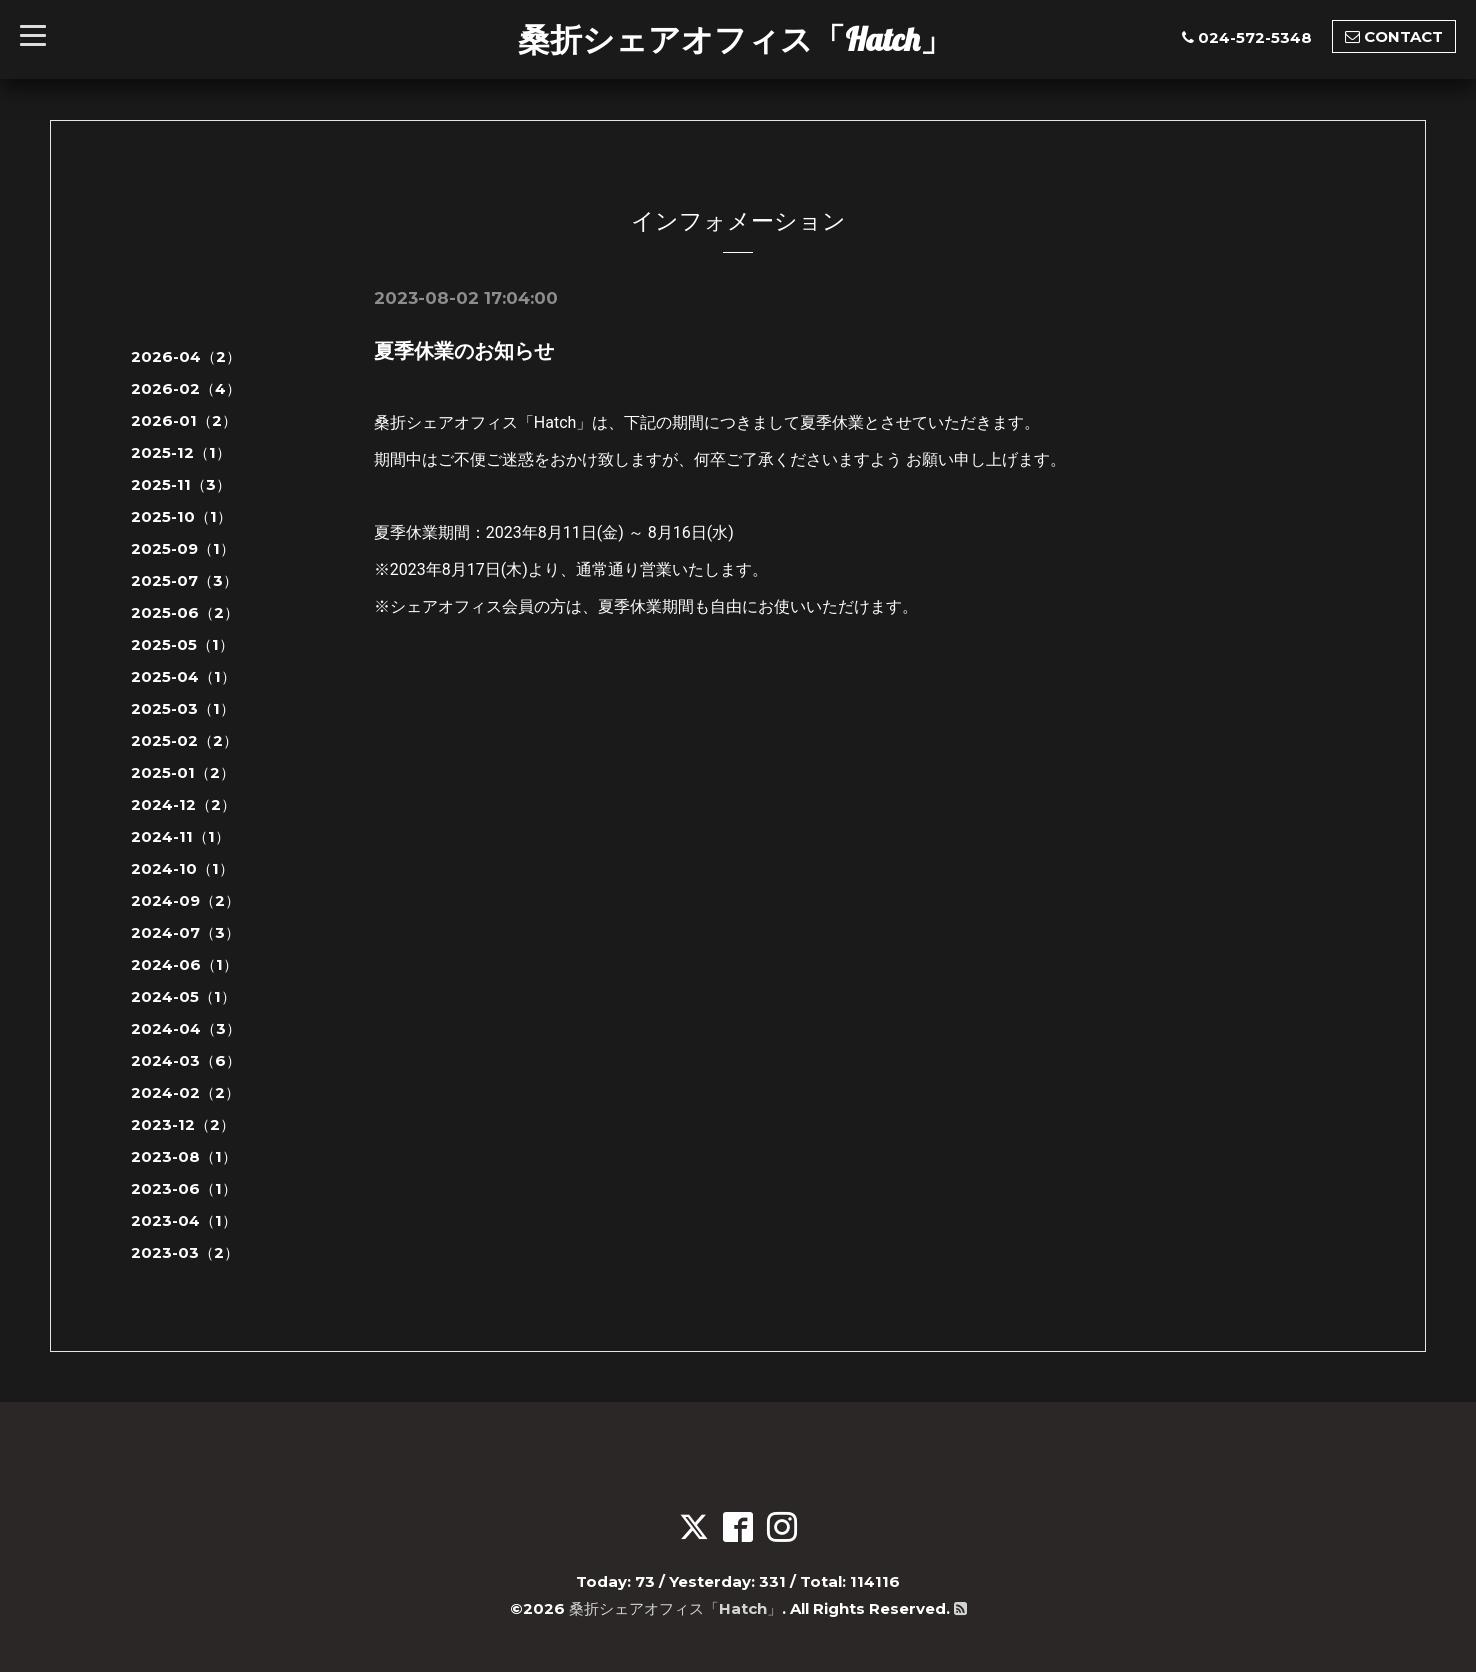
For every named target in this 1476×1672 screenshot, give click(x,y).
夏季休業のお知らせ (464, 351)
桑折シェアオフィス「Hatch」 (735, 39)
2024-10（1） (182, 868)
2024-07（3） (185, 932)
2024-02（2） (185, 1092)
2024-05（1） (183, 996)
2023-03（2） (185, 1252)
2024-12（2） (183, 804)
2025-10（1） (181, 516)
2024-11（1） (180, 836)
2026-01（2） (184, 420)
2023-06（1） (184, 1188)
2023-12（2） (183, 1124)
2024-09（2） (185, 900)
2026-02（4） (186, 388)
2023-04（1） (184, 1220)
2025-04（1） (183, 676)
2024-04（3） (186, 1028)
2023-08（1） (184, 1156)
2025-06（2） (185, 612)
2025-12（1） (181, 452)
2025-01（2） (183, 772)
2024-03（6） (186, 1060)
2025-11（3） (181, 484)
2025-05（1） (182, 644)
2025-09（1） (183, 548)
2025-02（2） (184, 740)
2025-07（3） (184, 580)
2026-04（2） (186, 356)
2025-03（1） (183, 708)
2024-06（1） (184, 964)
